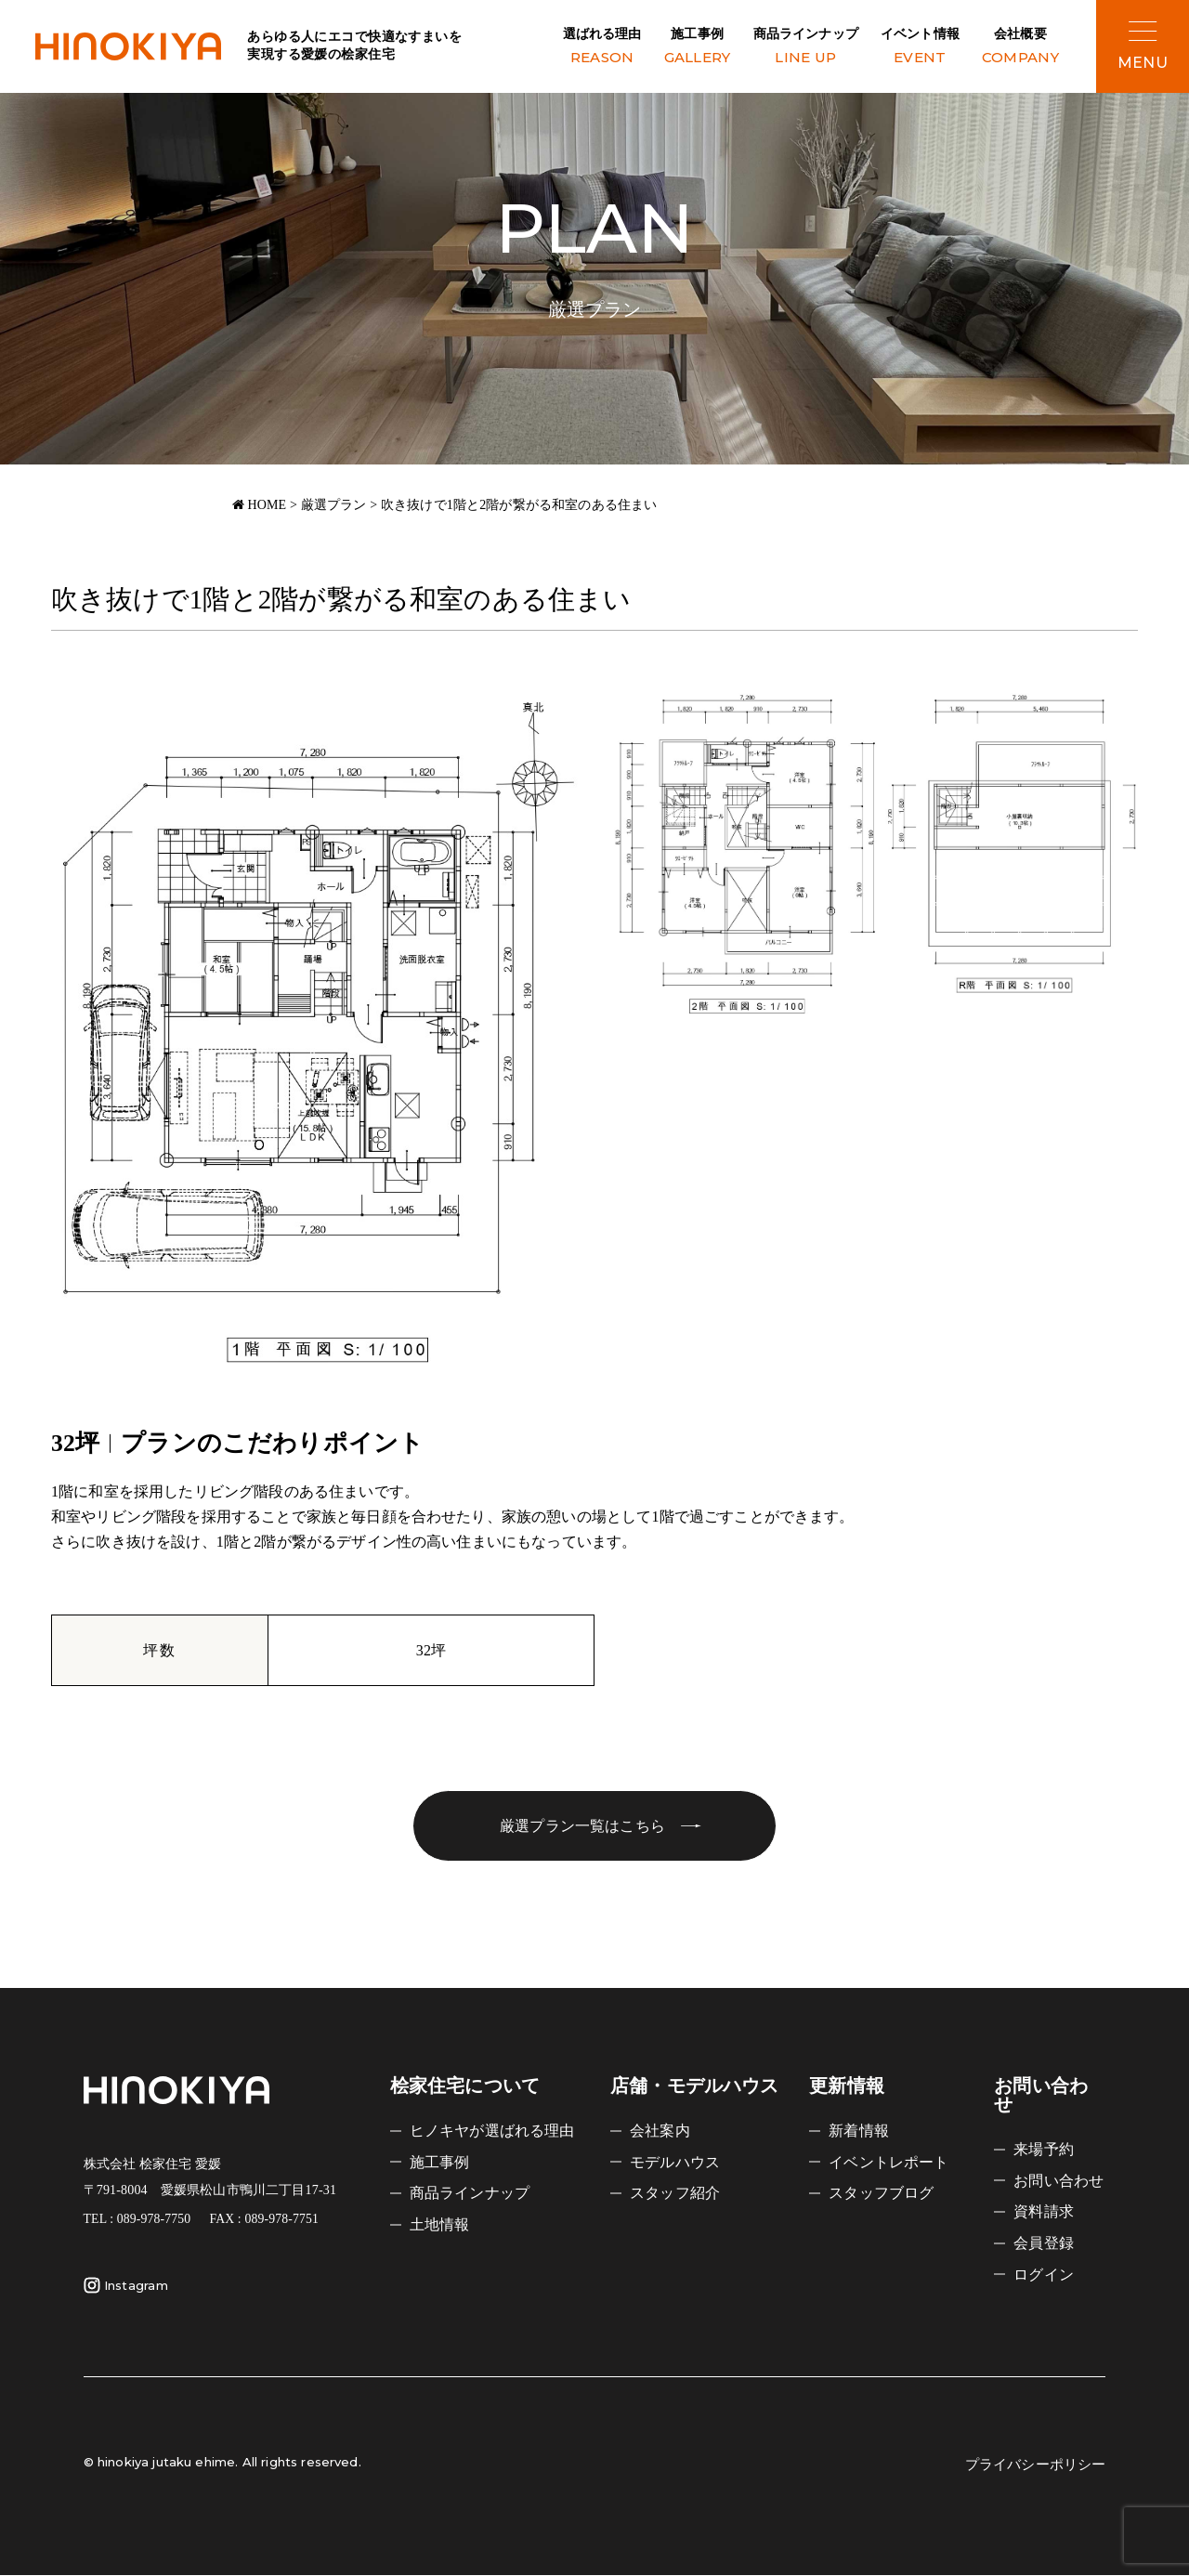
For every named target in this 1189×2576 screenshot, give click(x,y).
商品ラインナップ (805, 48)
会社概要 (1020, 48)
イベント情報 (920, 48)
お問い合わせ (1058, 2182)
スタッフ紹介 (675, 2194)
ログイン (1043, 2274)
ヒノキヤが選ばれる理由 (492, 2131)
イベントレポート (888, 2163)
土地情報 (440, 2224)
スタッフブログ (881, 2194)
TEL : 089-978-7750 (137, 2220)
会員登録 (1043, 2243)
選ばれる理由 (602, 48)
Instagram (126, 2286)
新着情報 (859, 2131)
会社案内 (660, 2131)
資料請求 (1043, 2212)
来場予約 (1043, 2150)
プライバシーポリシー (1035, 2465)
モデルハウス (675, 2163)
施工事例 (697, 48)
